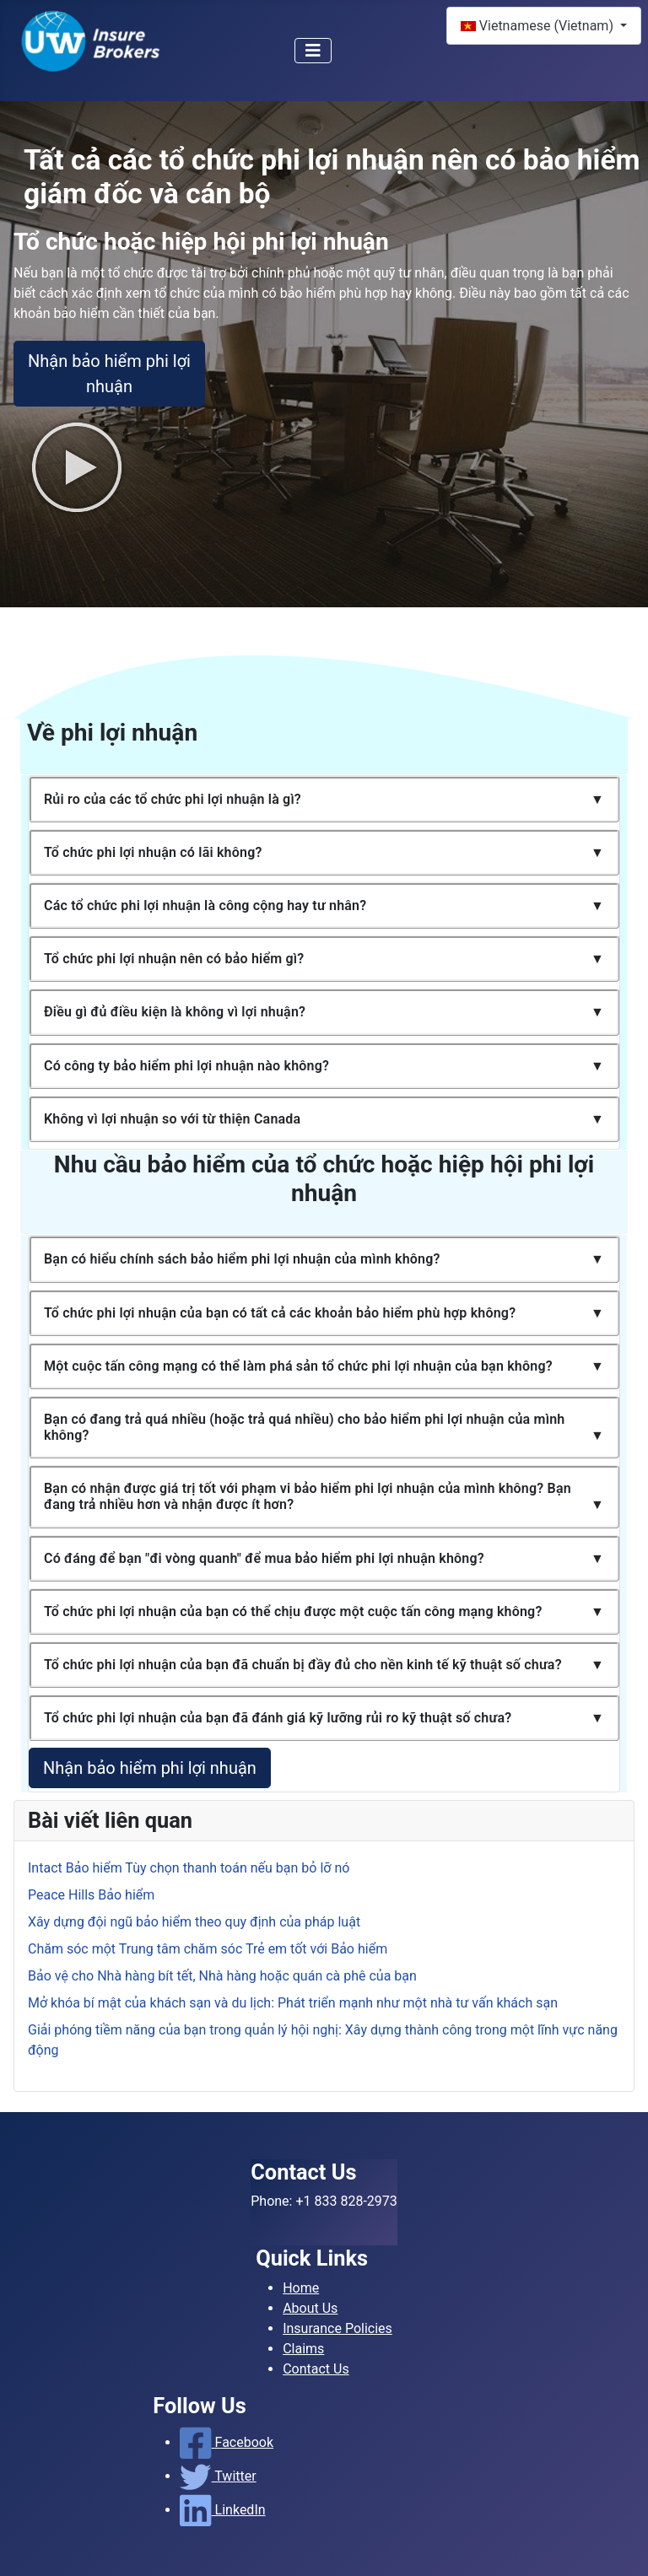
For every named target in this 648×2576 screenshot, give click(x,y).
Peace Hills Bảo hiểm (91, 1895)
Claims (303, 2349)
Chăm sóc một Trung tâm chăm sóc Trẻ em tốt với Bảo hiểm (207, 1949)
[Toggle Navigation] (313, 50)
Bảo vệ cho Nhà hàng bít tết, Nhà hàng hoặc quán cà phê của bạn (222, 1976)
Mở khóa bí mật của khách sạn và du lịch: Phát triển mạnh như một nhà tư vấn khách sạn (293, 2003)
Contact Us (316, 2369)
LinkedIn (222, 2510)
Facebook (226, 2442)
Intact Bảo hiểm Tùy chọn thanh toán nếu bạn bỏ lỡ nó (188, 1868)
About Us (310, 2308)
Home (301, 2288)
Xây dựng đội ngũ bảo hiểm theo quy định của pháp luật (194, 1922)
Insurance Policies (337, 2328)
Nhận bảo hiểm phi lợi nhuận (109, 373)
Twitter (218, 2476)
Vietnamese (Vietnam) (539, 26)
